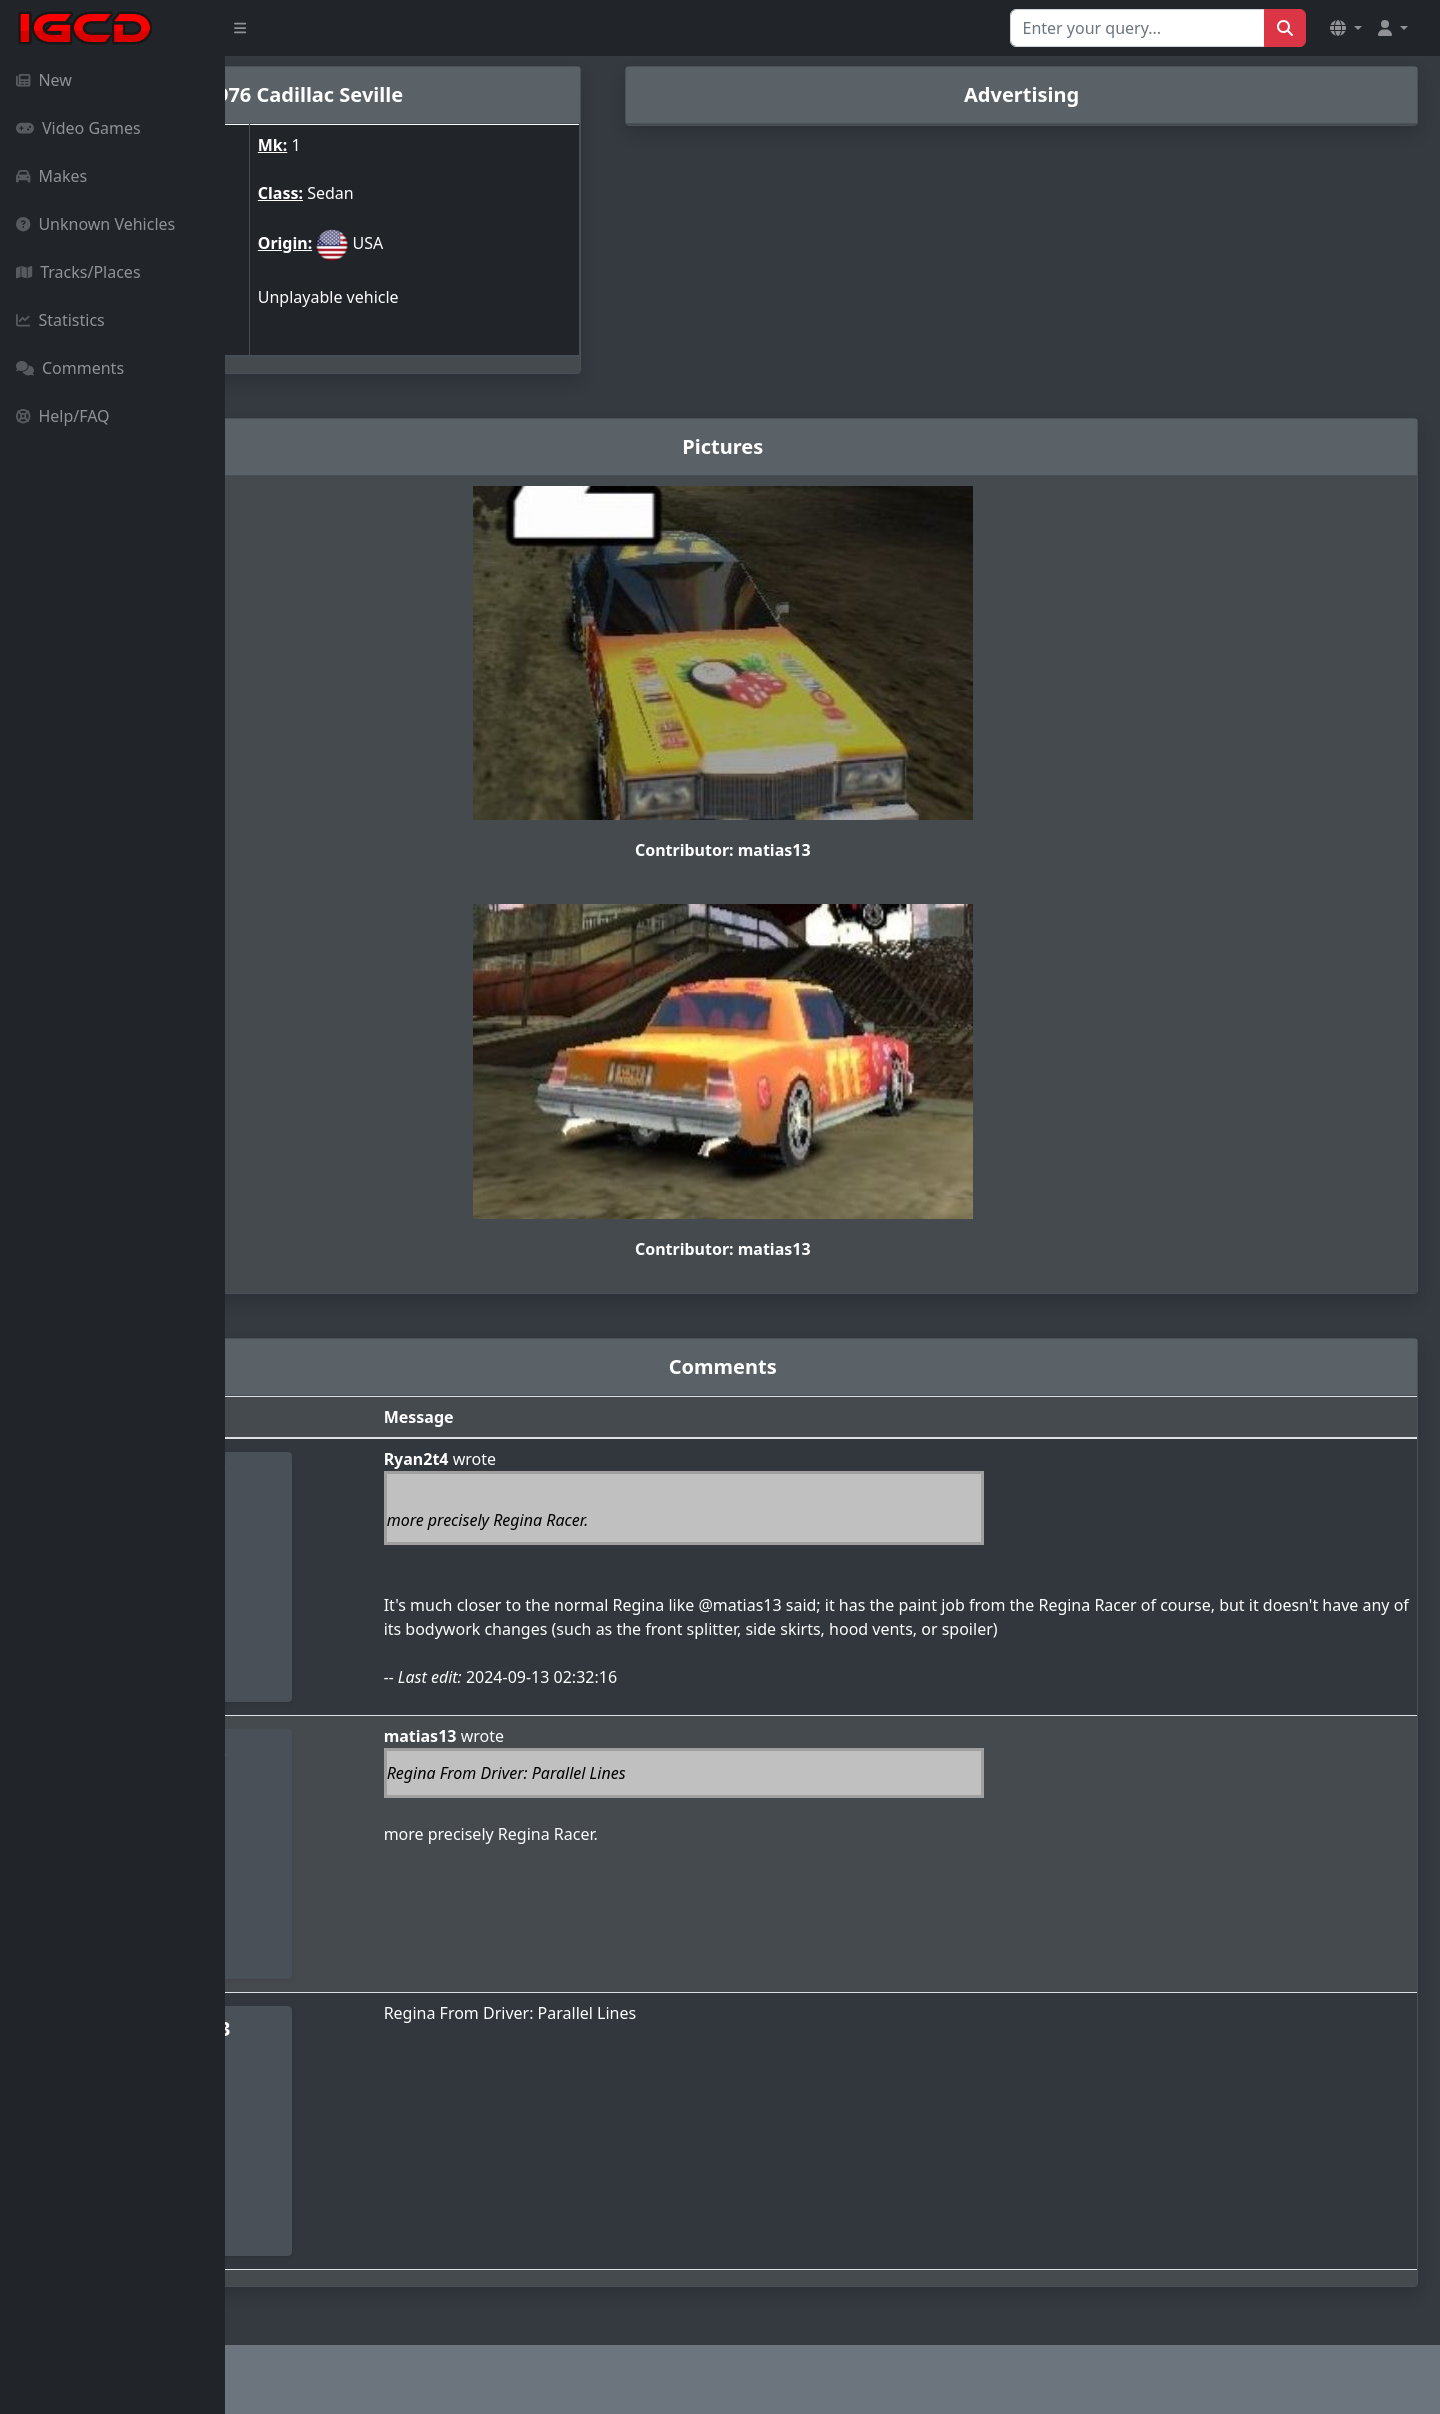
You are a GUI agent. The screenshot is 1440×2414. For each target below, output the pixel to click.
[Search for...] (1137, 28)
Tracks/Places (78, 272)
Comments (70, 368)
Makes (51, 176)
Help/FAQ (63, 416)
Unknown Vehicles (95, 224)
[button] (1346, 28)
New (44, 80)
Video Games (78, 128)
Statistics (60, 320)
